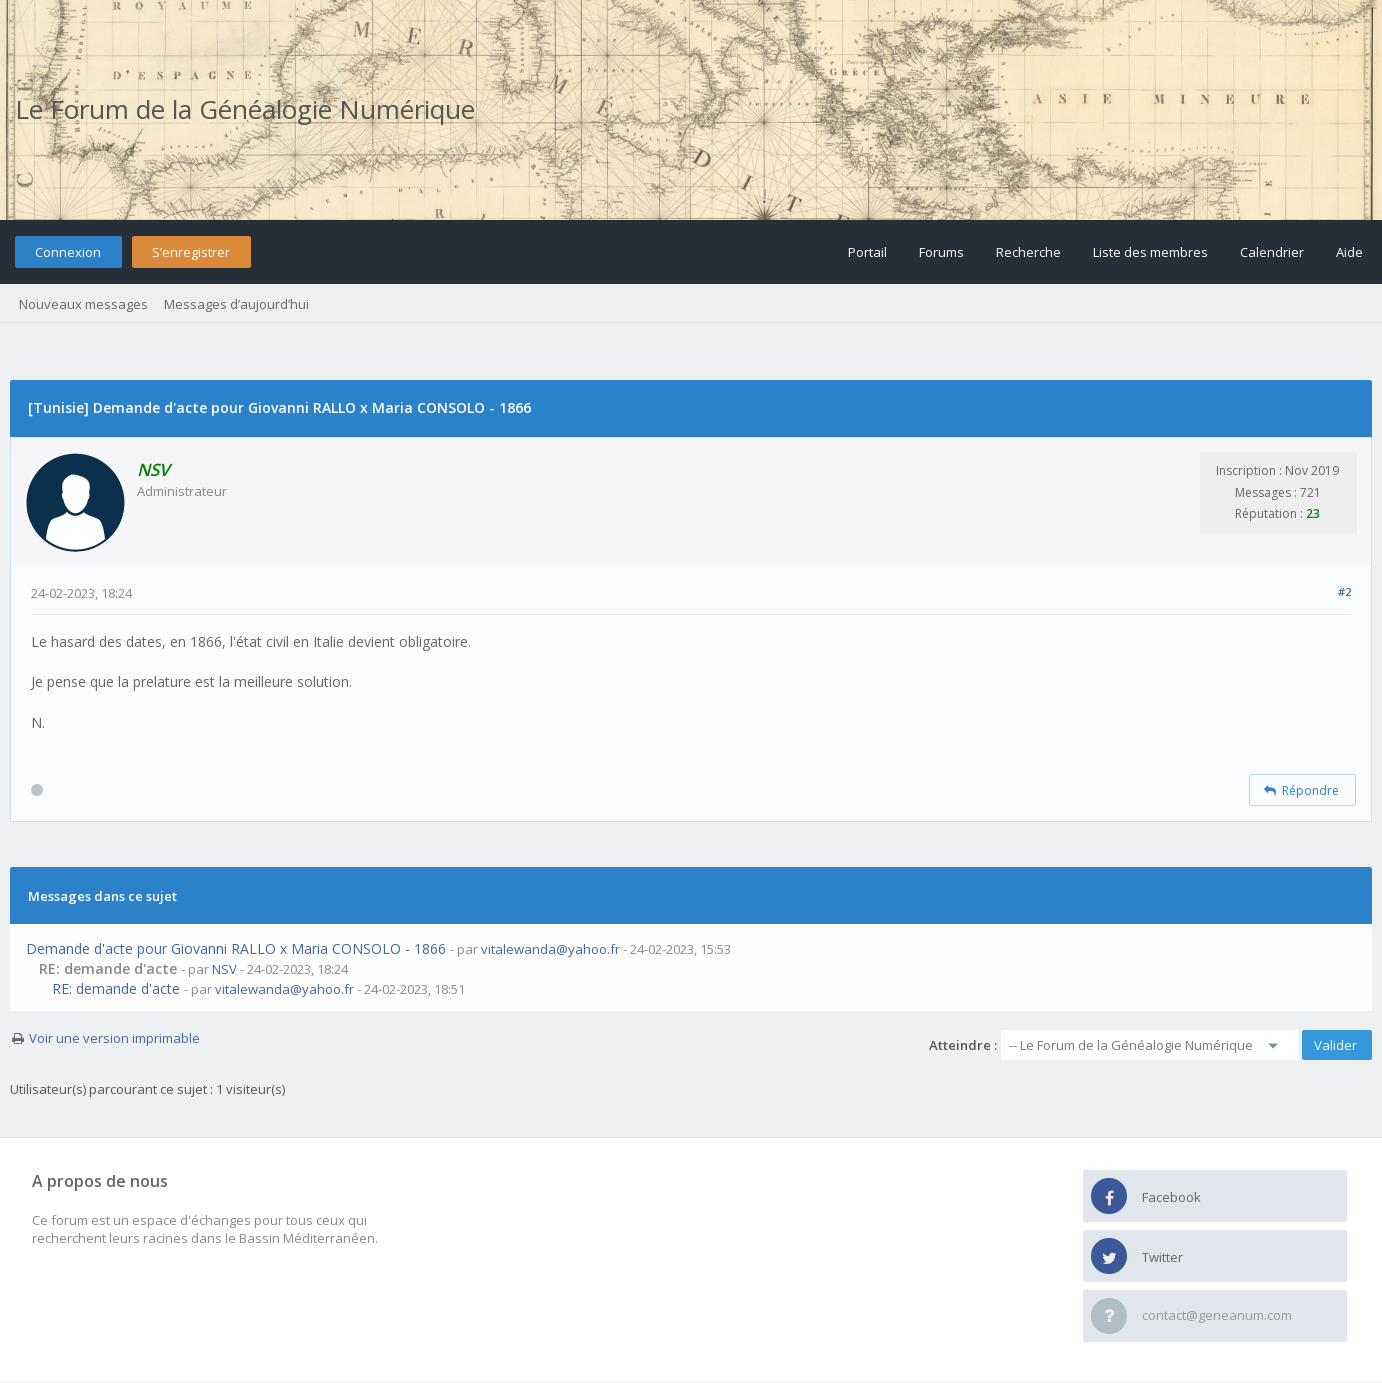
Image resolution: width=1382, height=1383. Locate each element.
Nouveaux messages (83, 304)
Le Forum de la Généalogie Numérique (245, 109)
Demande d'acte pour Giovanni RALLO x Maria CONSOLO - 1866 (236, 948)
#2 (1344, 591)
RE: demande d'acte (116, 988)
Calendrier (1272, 252)
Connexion (68, 252)
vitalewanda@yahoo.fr (550, 949)
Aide (1349, 252)
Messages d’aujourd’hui (236, 304)
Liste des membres (1150, 252)
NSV (224, 969)
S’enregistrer (191, 252)
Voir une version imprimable (114, 1038)
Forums (941, 252)
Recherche (1028, 252)
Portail (867, 252)
